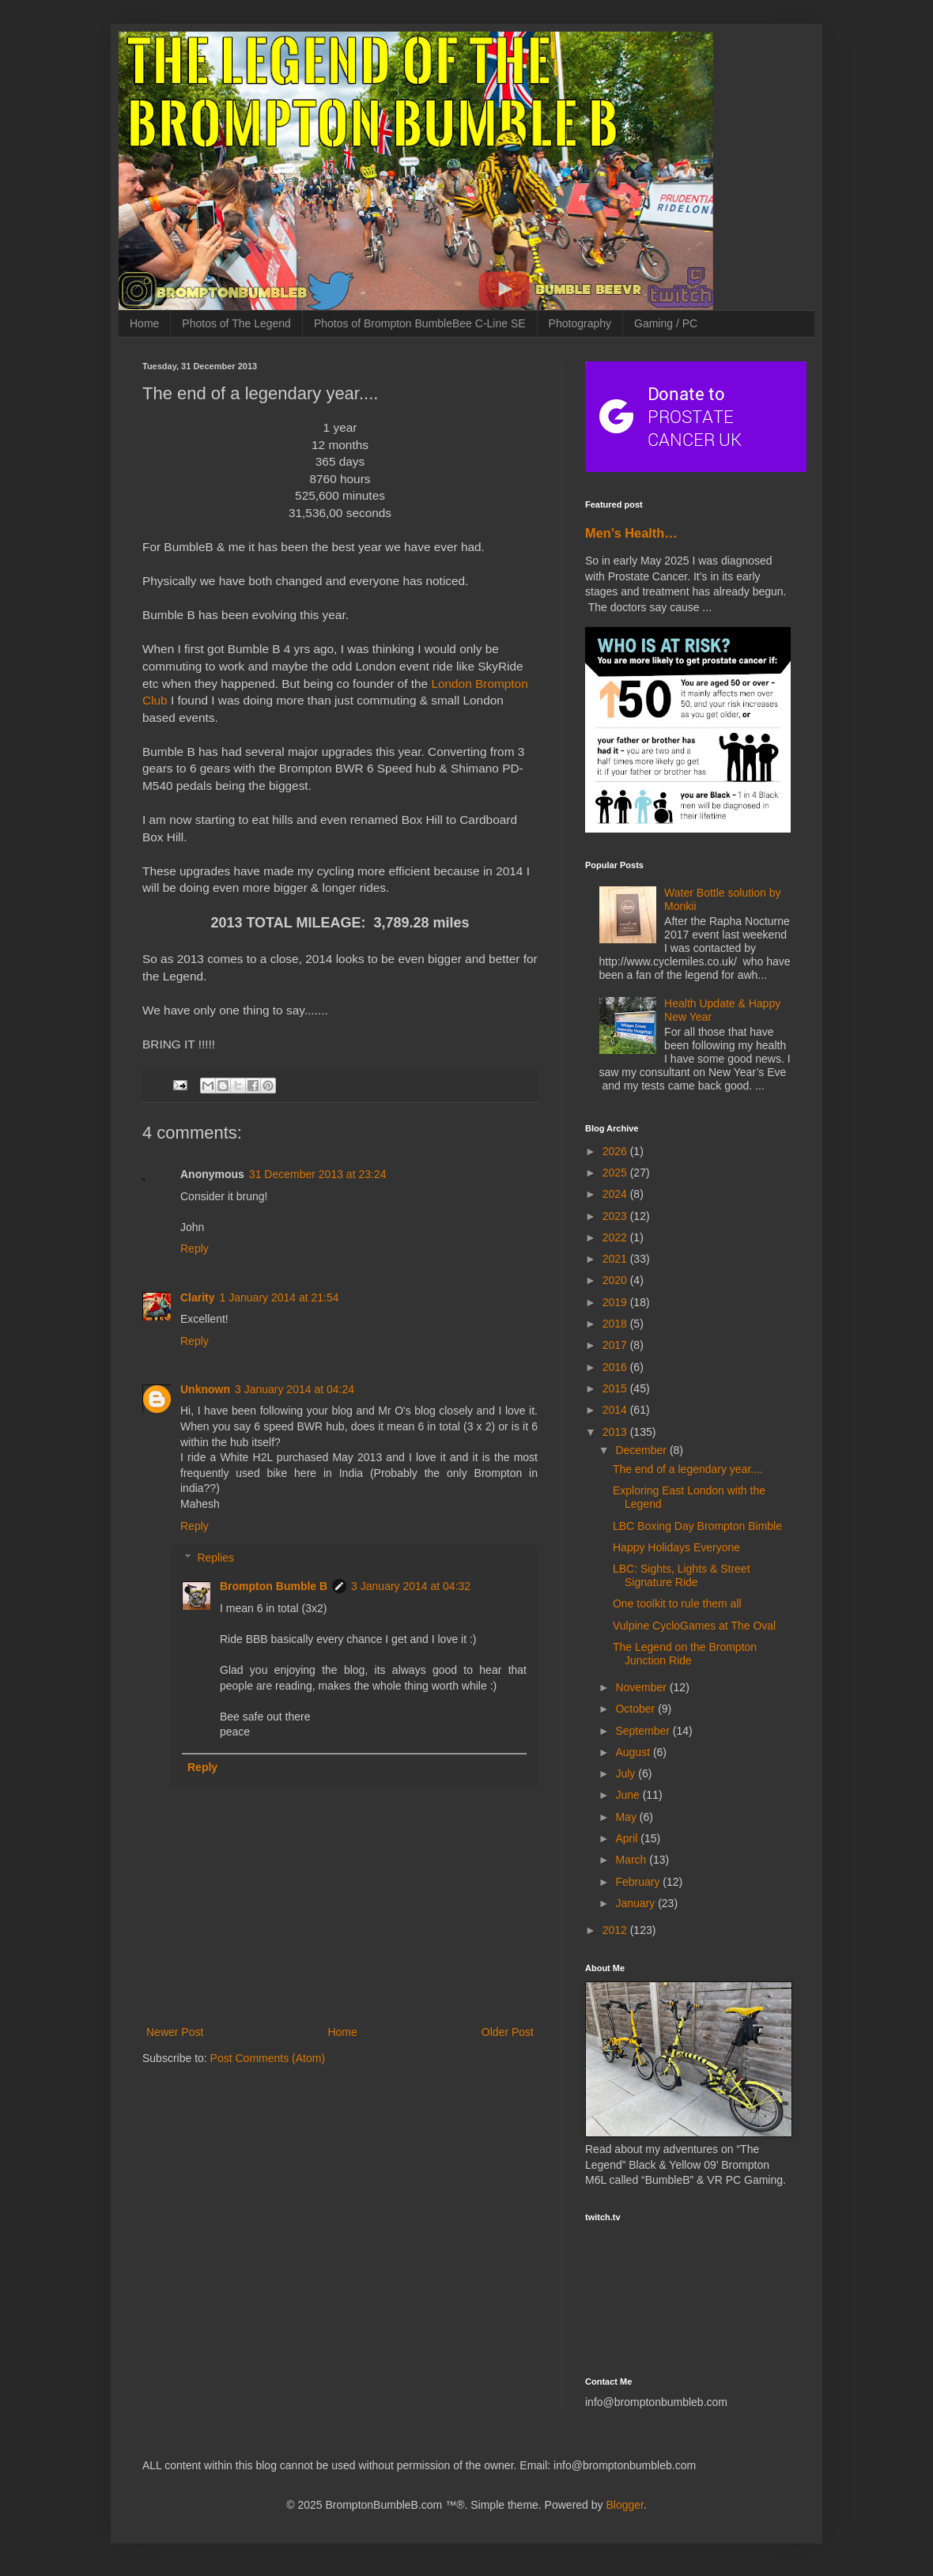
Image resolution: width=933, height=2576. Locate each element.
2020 (616, 1280)
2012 (616, 1930)
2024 (616, 1194)
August (633, 1752)
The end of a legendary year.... (688, 1469)
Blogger (624, 2505)
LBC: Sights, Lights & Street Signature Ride (681, 1575)
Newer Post (174, 2032)
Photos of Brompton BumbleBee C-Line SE (420, 323)
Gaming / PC (665, 323)
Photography (580, 323)
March (632, 1859)
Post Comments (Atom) (267, 2058)
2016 (616, 1367)
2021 (616, 1258)
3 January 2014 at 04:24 (294, 1389)
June (628, 1794)
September (643, 1730)
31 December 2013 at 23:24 (318, 1174)
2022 (616, 1237)
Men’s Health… (631, 533)
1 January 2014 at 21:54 (279, 1297)
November (642, 1687)
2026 (616, 1151)
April (627, 1838)
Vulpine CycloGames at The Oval (694, 1625)
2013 (616, 1432)
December (642, 1450)
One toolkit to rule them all (677, 1603)
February (639, 1881)
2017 (616, 1345)
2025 (616, 1172)
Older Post (508, 2032)
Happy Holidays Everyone (676, 1547)
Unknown (205, 1389)
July (626, 1773)
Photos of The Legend (236, 323)
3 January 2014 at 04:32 (410, 1586)
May (627, 1817)
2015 (616, 1388)
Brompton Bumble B (273, 1586)
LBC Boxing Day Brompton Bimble (697, 1526)
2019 (616, 1302)
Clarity (197, 1297)
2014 (616, 1409)
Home (144, 323)
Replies (215, 1558)
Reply (194, 1248)
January (636, 1903)
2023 (616, 1216)
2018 (616, 1323)
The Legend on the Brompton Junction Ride (685, 1654)
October (636, 1708)
